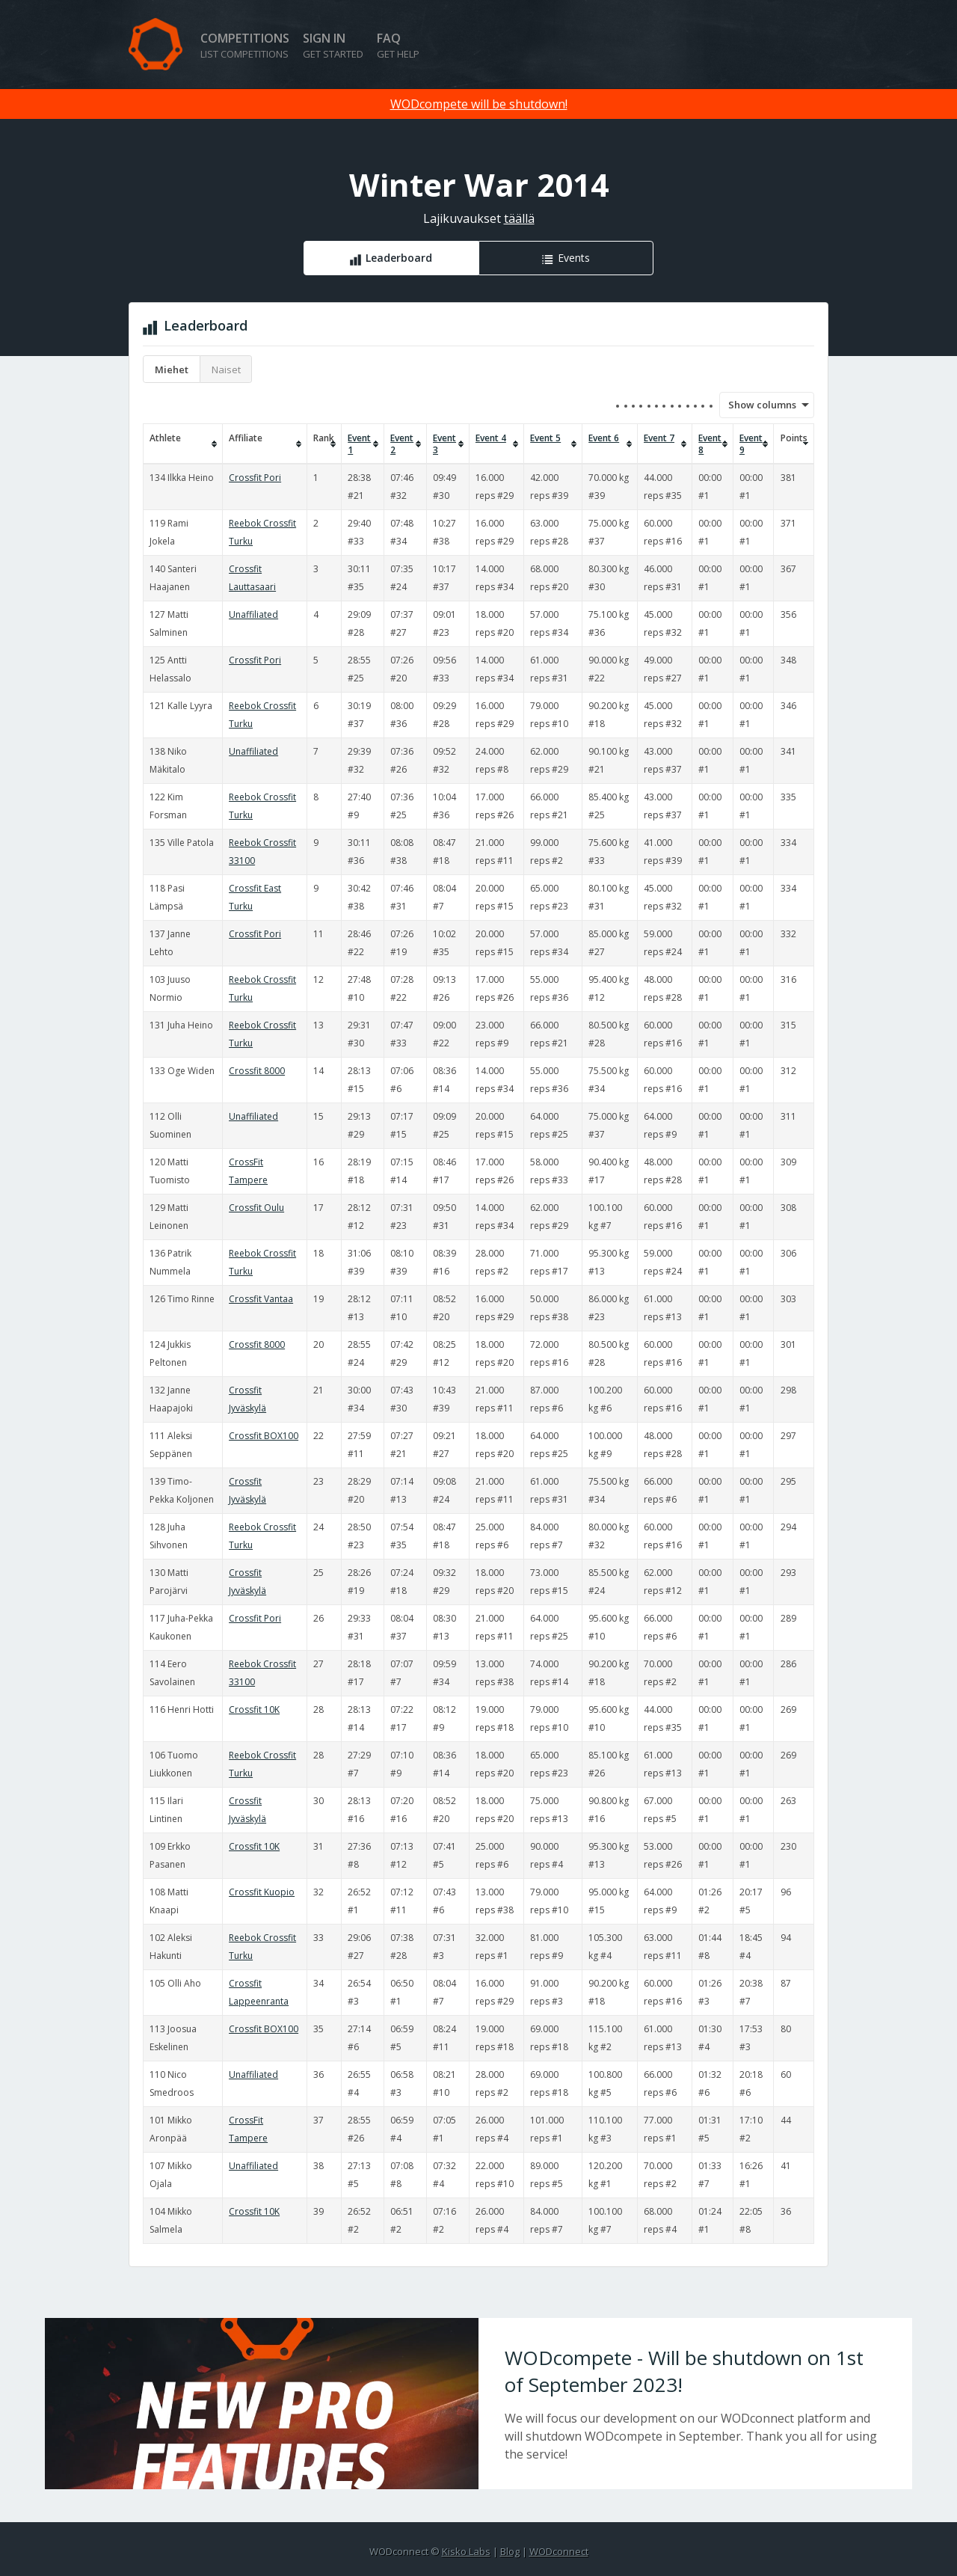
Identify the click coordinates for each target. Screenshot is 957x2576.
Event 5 (545, 438)
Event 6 (603, 438)
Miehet (171, 369)
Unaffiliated (253, 614)
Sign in (333, 45)
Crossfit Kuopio (262, 1892)
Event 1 (359, 444)
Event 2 (401, 444)
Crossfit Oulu (256, 1207)
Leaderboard (399, 258)
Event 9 (751, 444)
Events (574, 258)
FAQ (398, 45)
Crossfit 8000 (257, 1070)
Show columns (757, 404)
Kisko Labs (466, 2551)
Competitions (244, 45)
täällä (519, 218)
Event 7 (659, 438)
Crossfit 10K (254, 1709)
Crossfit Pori (255, 477)
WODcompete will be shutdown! (478, 104)
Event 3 (444, 444)
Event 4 (491, 438)
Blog (510, 2551)
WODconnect (558, 2551)
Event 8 (709, 444)
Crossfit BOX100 (263, 1435)
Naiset (226, 369)
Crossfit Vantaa (261, 1298)
